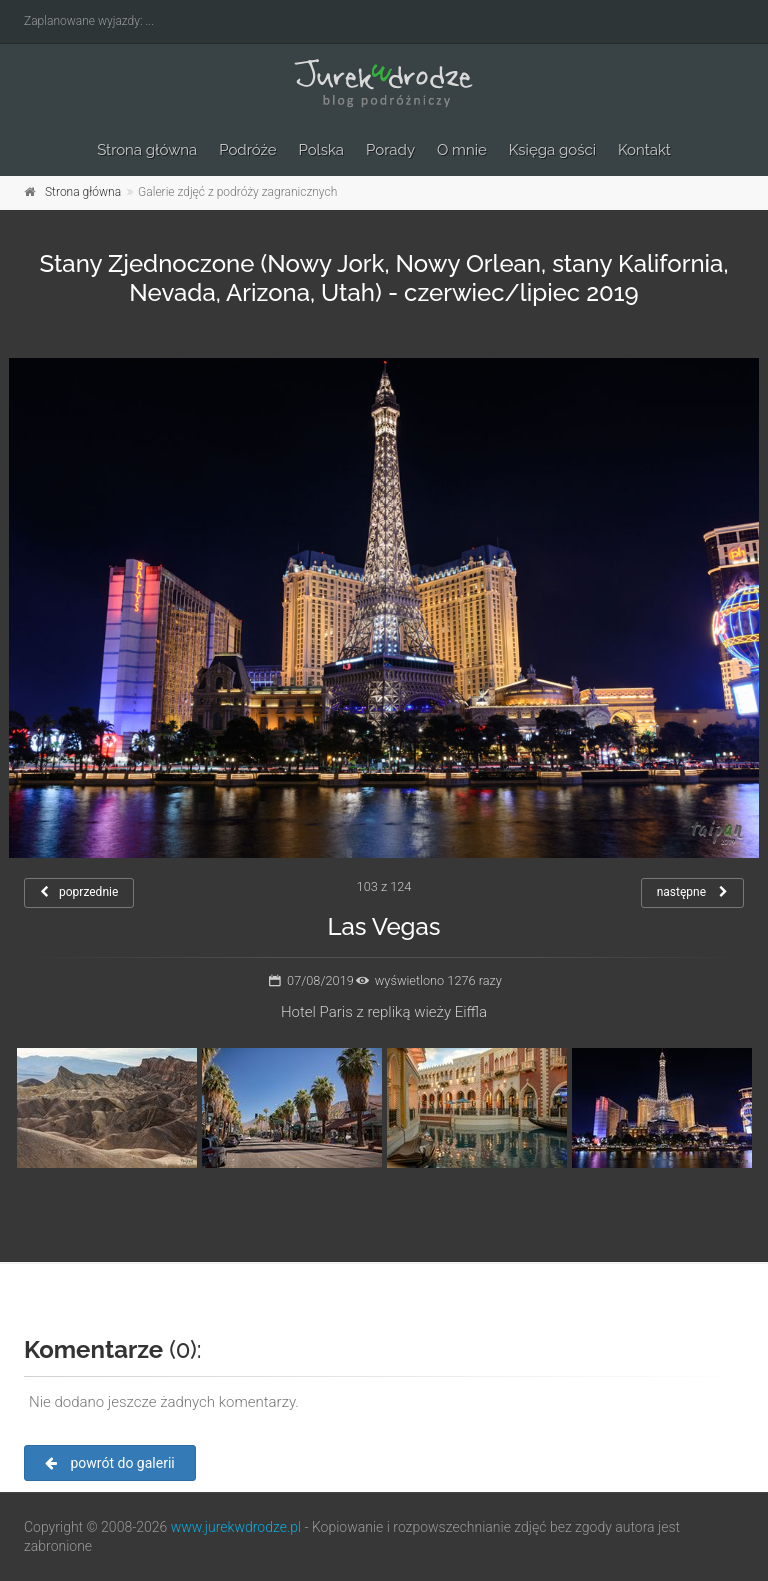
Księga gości (552, 150)
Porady (390, 150)
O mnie (462, 150)
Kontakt (644, 150)
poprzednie (79, 892)
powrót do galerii (110, 1463)
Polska (322, 150)
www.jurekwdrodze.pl (236, 1527)
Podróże (247, 150)
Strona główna (147, 150)
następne (692, 892)
